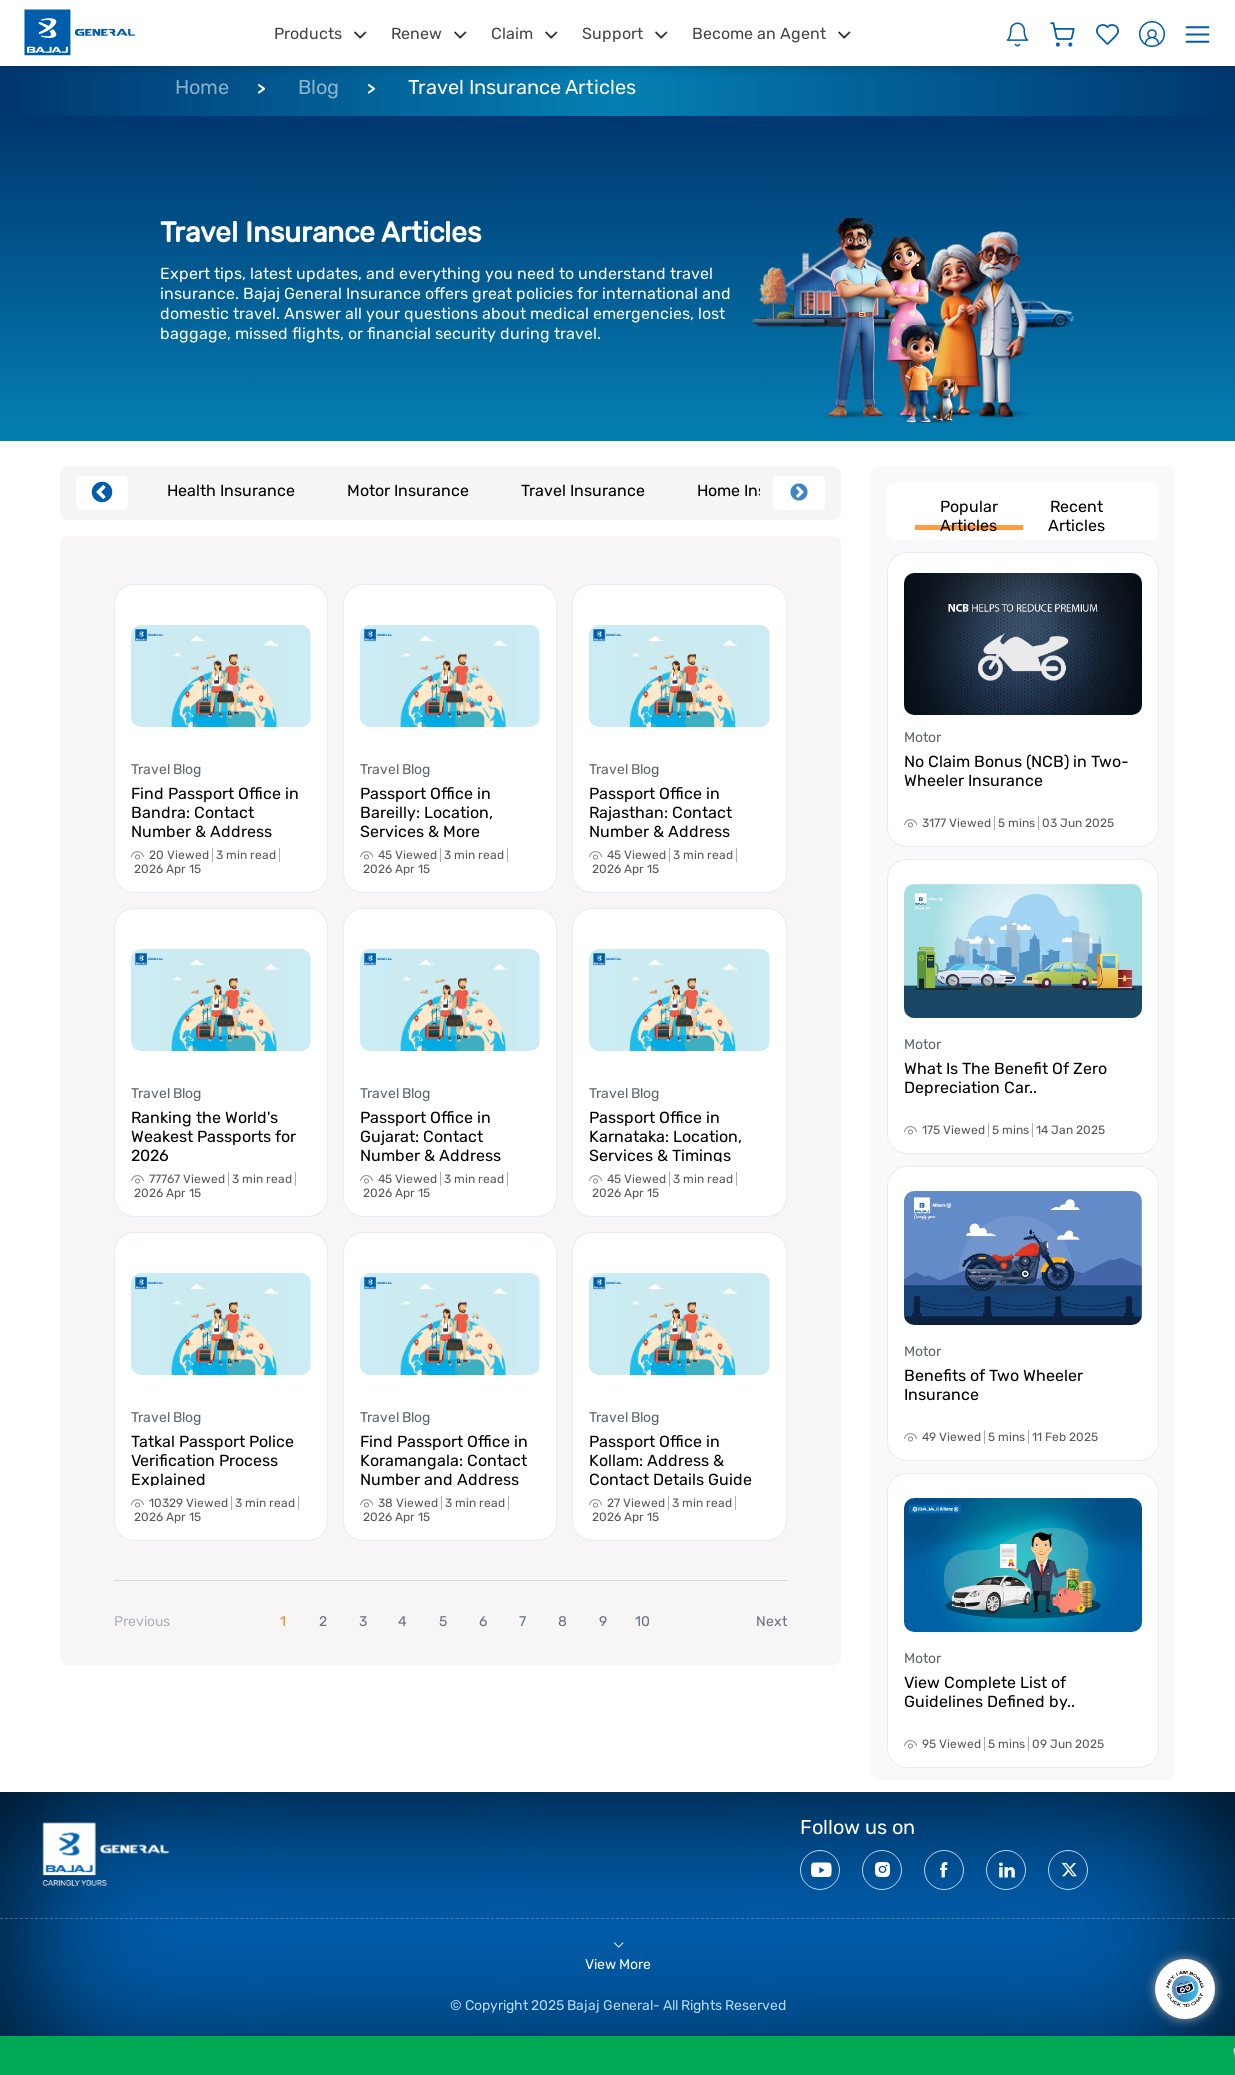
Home (202, 87)
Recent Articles (1076, 513)
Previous (102, 493)
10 (642, 1621)
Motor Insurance (408, 490)
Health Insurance (231, 490)
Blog (318, 87)
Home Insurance (758, 490)
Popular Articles (969, 513)
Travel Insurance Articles (522, 87)
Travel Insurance (583, 490)
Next (799, 493)
